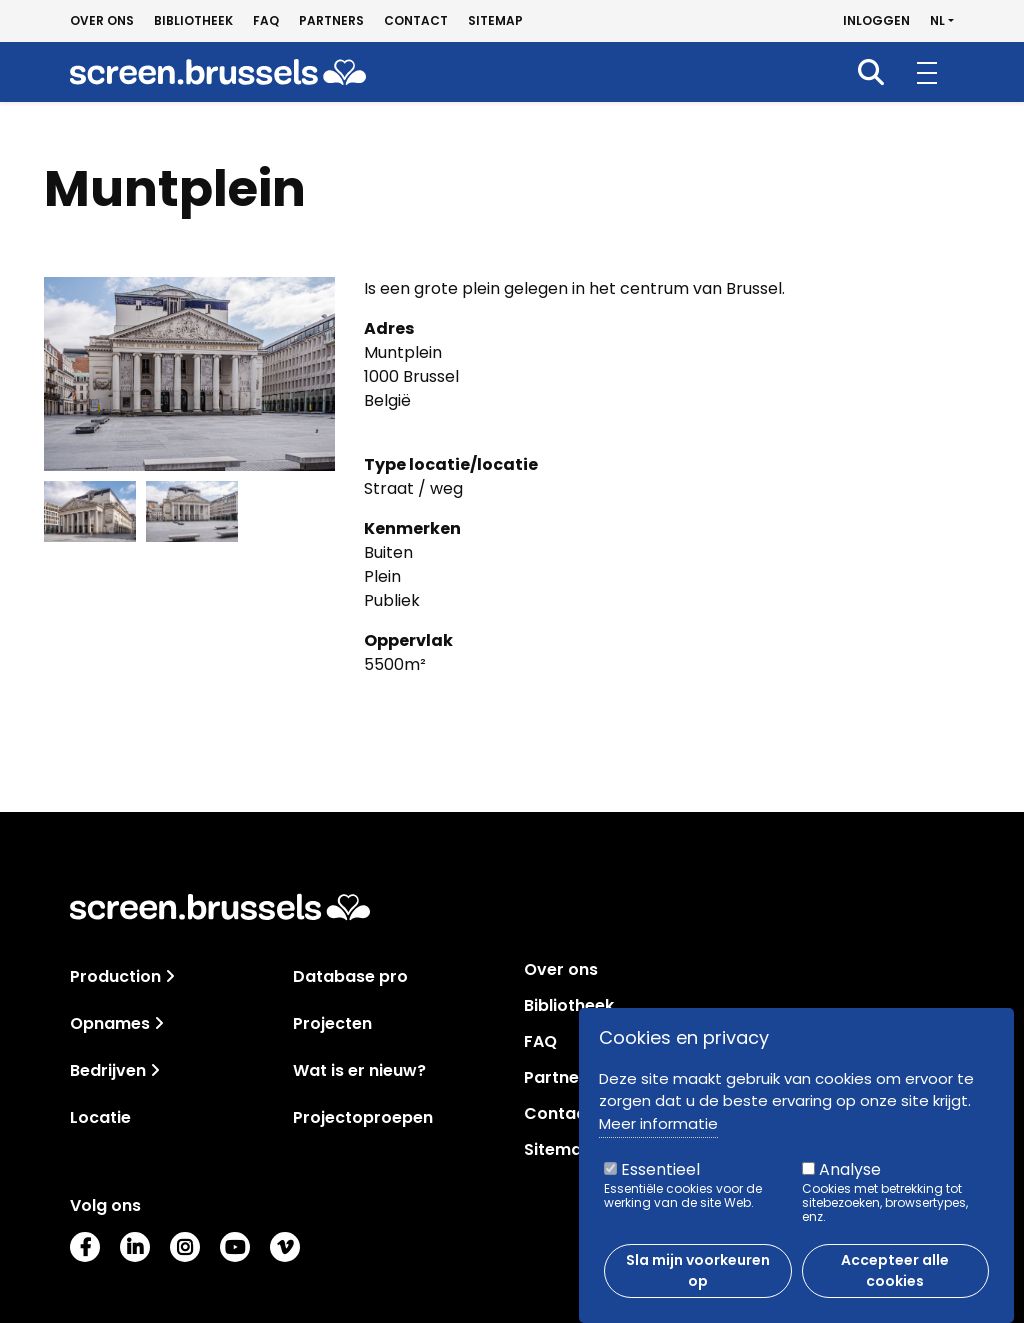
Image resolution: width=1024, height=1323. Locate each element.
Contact (416, 21)
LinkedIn (135, 1247)
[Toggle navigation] (170, 976)
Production (115, 976)
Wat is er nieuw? (359, 1070)
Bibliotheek (193, 21)
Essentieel (660, 1169)
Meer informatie (658, 1123)
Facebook (85, 1247)
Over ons (102, 21)
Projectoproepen (363, 1117)
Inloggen (876, 21)
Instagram (185, 1247)
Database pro (350, 976)
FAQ (266, 21)
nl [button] (937, 21)
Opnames (110, 1023)
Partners (331, 21)
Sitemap (495, 21)
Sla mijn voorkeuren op (698, 1270)
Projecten (332, 1023)
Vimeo (285, 1247)
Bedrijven (108, 1070)
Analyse (850, 1169)
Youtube (235, 1247)
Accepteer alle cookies (895, 1270)
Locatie (100, 1117)
